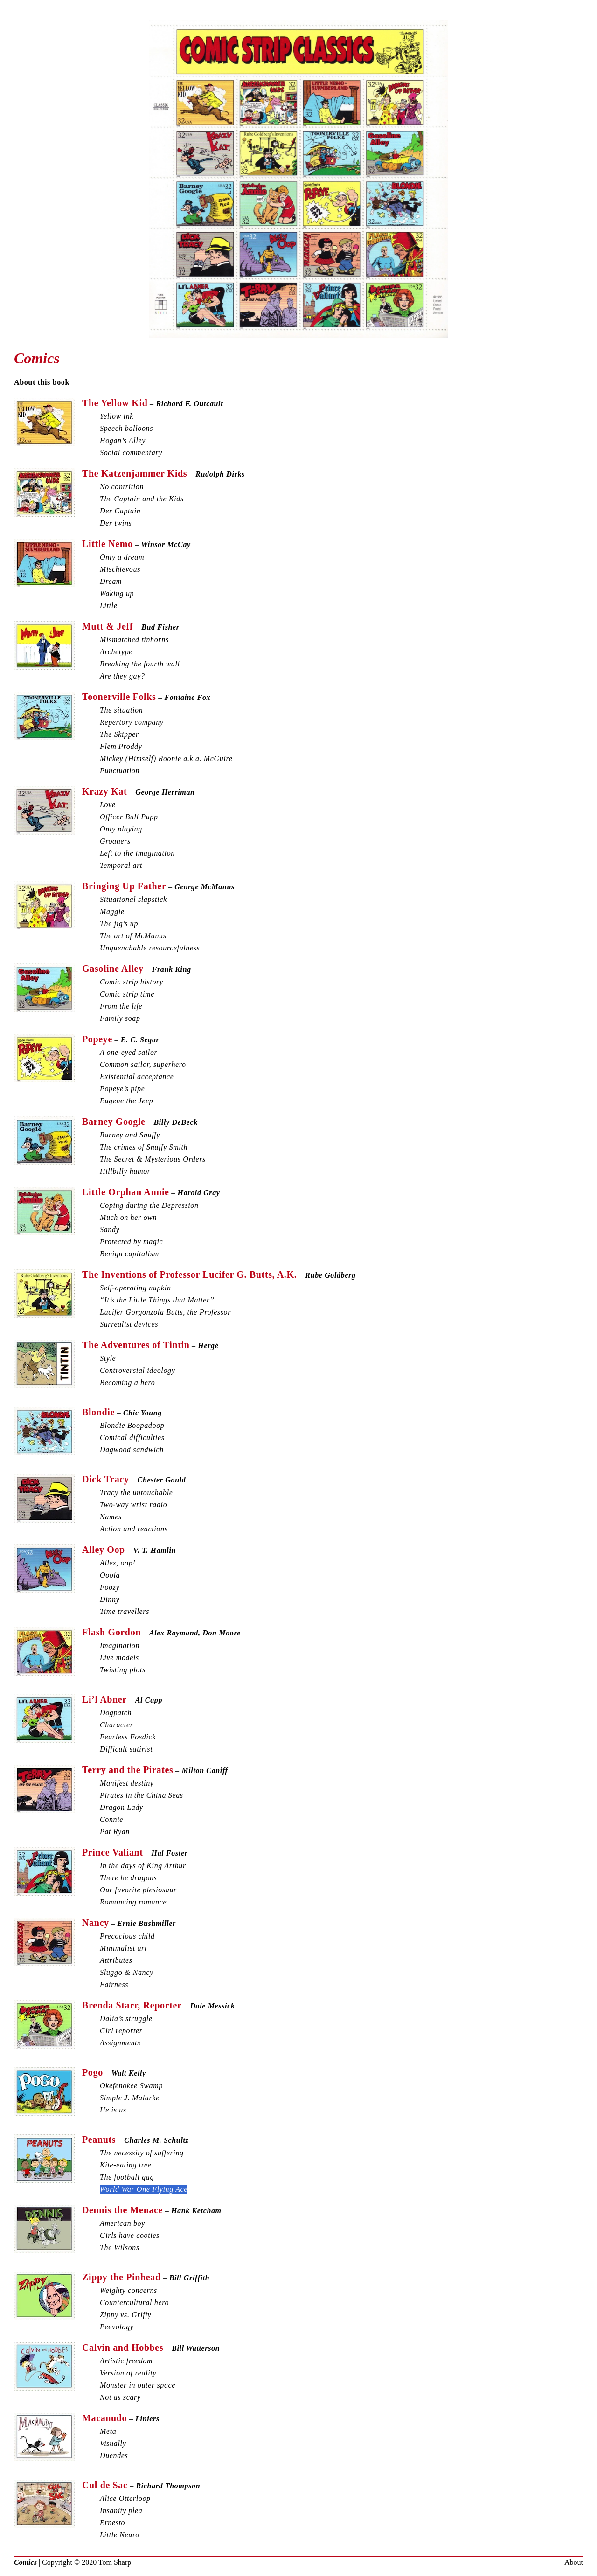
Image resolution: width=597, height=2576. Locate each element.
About (573, 2562)
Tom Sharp (114, 2562)
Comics (25, 2562)
